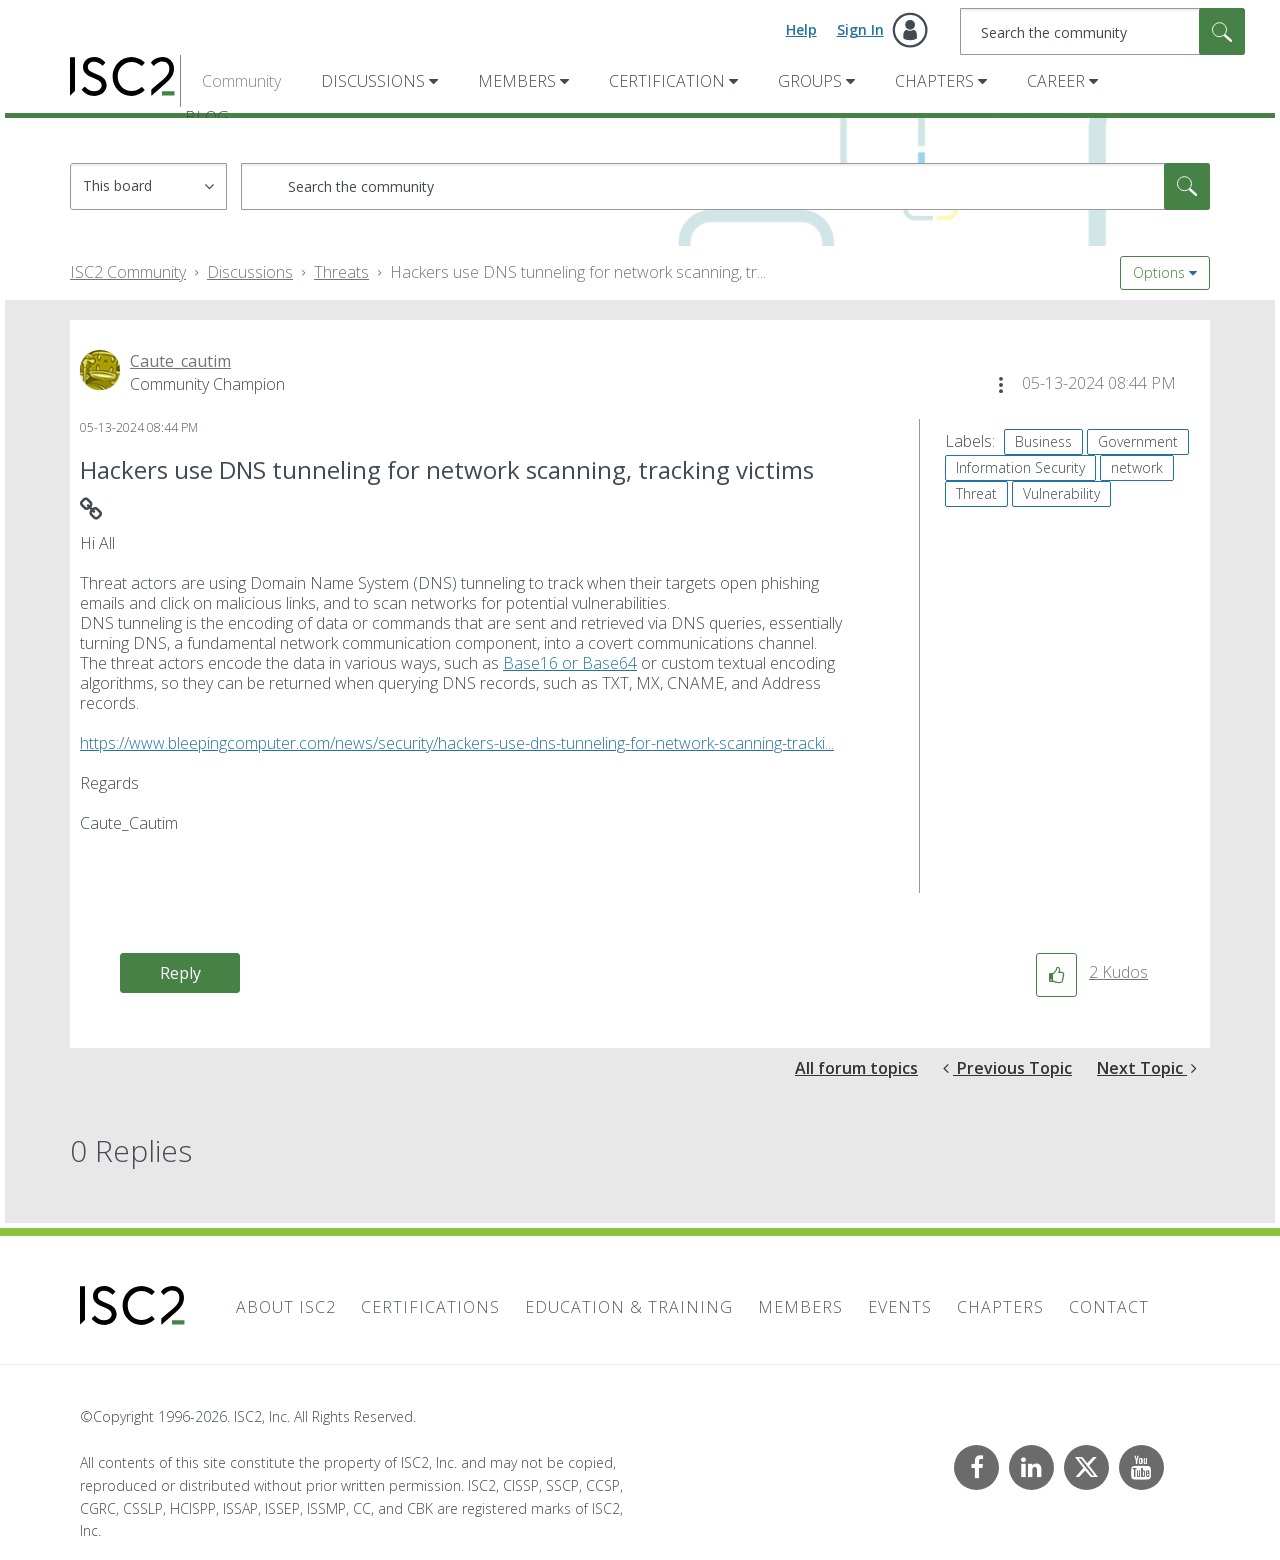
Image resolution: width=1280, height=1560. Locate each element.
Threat (976, 493)
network (1137, 467)
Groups (810, 81)
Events (900, 1307)
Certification (667, 81)
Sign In (860, 29)
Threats (341, 272)
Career (1056, 81)
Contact (1109, 1307)
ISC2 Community (128, 272)
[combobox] (1102, 31)
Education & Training (629, 1307)
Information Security (1020, 467)
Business (1043, 441)
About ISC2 (286, 1307)
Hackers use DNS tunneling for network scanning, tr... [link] (578, 272)
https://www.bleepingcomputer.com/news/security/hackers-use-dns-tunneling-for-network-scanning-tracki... (457, 743)
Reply (180, 973)
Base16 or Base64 (570, 663)
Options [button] (1159, 272)
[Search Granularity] (148, 186)
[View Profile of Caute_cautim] (180, 361)
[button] (1001, 385)
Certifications (430, 1307)
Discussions (373, 81)
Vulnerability (1061, 493)
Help (801, 29)
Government (1138, 441)
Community (241, 81)
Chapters (934, 81)
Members (517, 81)
